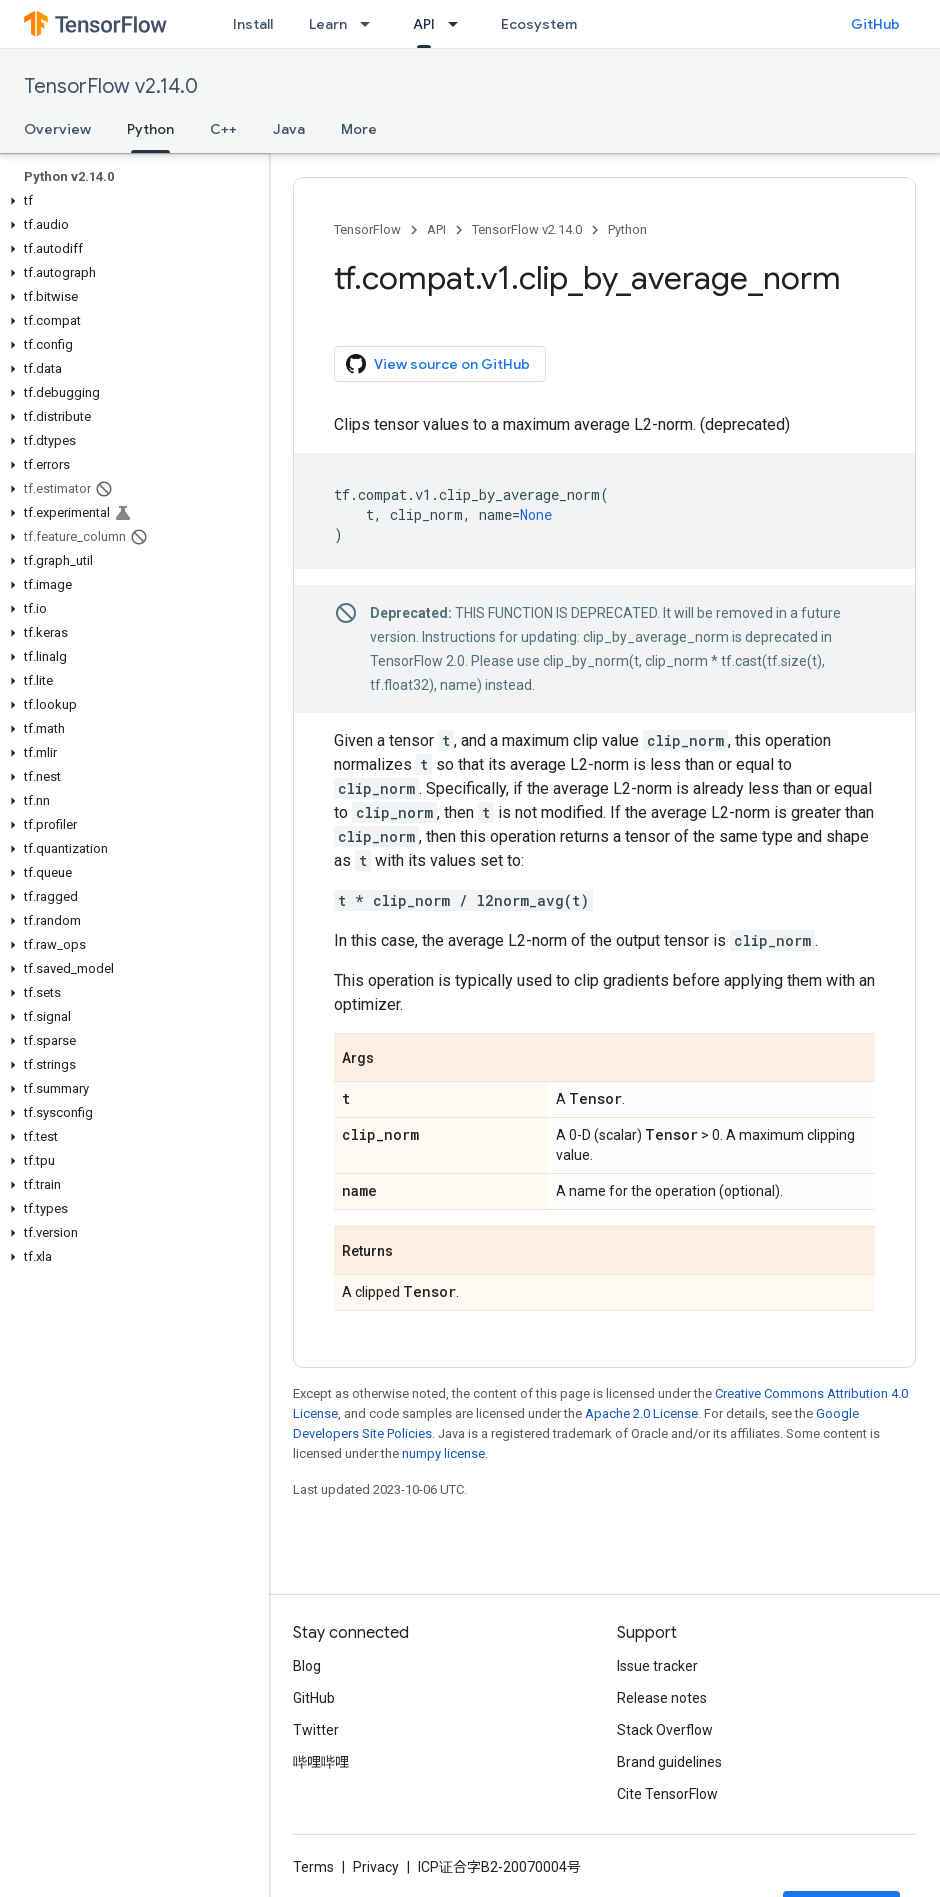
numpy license (443, 1453)
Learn (328, 24)
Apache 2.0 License (641, 1413)
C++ (223, 129)
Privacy (376, 1867)
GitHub (875, 24)
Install (253, 24)
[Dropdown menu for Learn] (371, 24)
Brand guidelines (669, 1762)
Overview (57, 129)
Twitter (316, 1730)
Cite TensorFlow (667, 1794)
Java (289, 129)
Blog (307, 1666)
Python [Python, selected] (150, 129)
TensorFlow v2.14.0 (111, 86)
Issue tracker (657, 1666)
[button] (130, 201)
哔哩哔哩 (321, 1762)
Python (627, 229)
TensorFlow (367, 229)
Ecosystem (539, 24)
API (436, 229)
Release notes (662, 1698)
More (359, 129)
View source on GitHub (438, 364)
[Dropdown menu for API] (459, 24)
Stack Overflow (665, 1730)
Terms (313, 1867)
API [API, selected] (424, 24)
